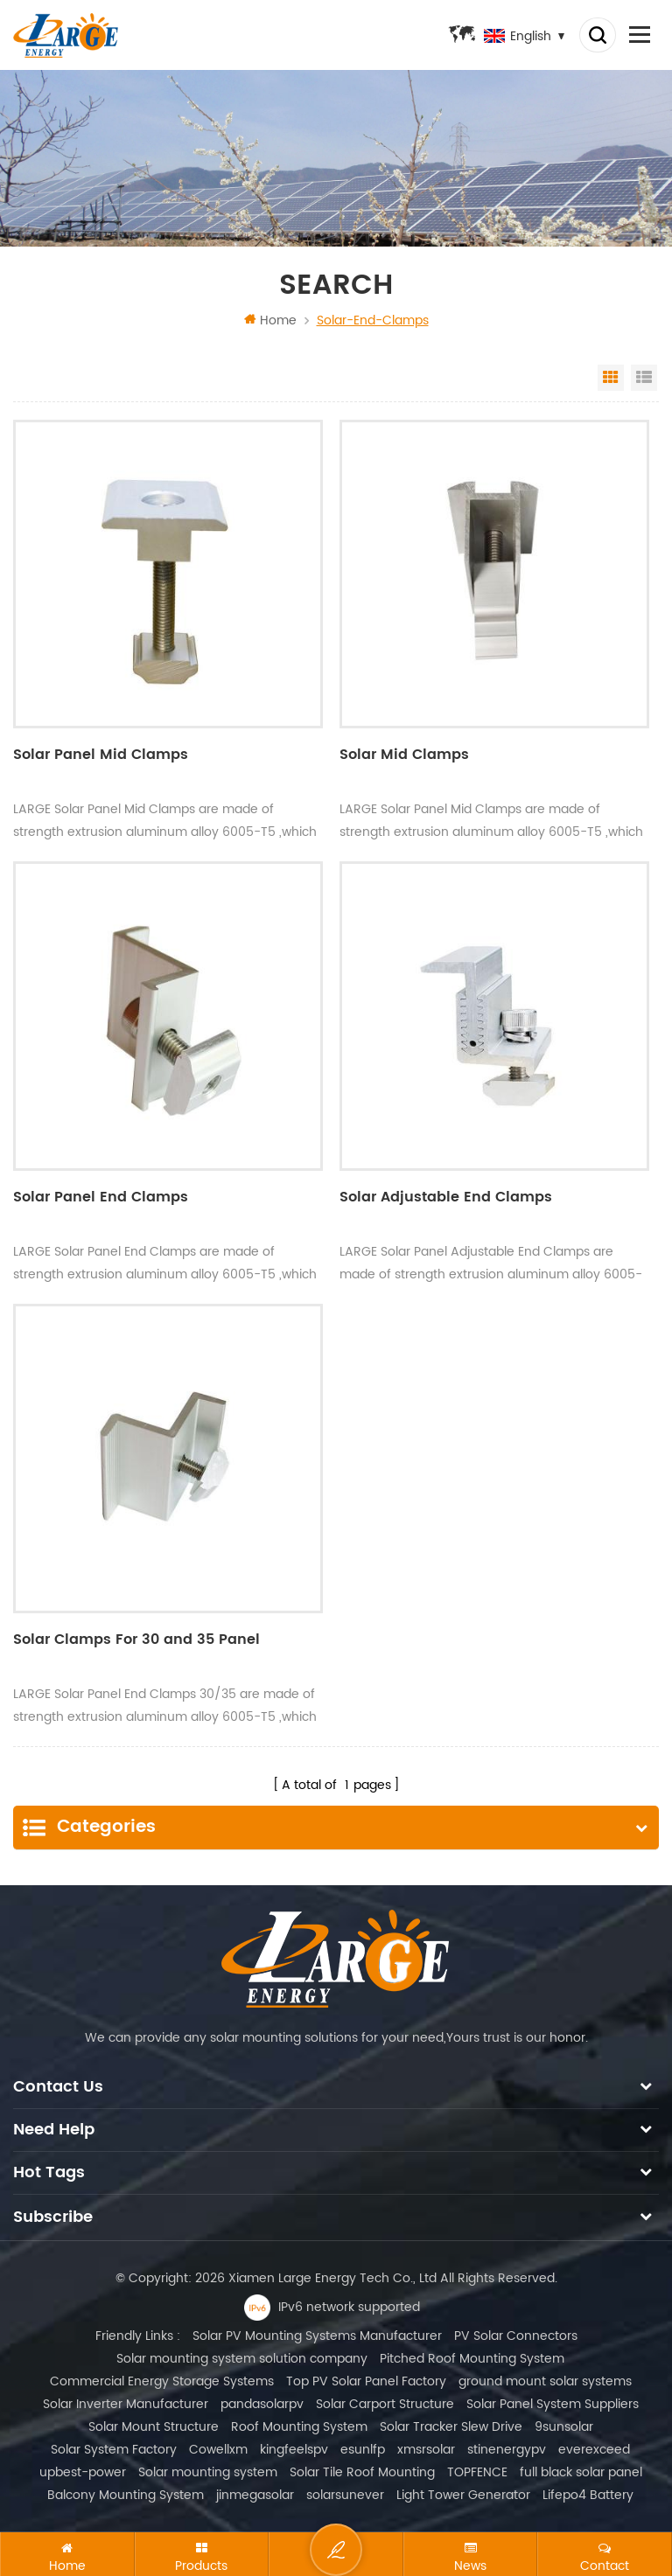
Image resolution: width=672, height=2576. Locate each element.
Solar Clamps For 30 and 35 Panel (136, 1640)
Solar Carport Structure (385, 2403)
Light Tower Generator (463, 2494)
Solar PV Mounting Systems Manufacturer (317, 2335)
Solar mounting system (207, 2471)
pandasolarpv (262, 2403)
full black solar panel (581, 2471)
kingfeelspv (294, 2449)
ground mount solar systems (545, 2381)
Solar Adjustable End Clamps (446, 1198)
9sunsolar (564, 2426)
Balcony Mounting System (125, 2494)
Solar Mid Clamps (404, 756)
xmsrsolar (426, 2449)
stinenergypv (506, 2449)
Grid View (611, 378)
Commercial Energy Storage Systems (162, 2381)
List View (644, 378)
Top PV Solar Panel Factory (366, 2381)
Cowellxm (218, 2449)
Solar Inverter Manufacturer (125, 2403)
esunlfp (362, 2449)
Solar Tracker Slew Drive (451, 2426)
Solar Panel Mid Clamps (100, 756)
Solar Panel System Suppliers (552, 2403)
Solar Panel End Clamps (100, 1198)
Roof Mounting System (299, 2426)
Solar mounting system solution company (242, 2358)
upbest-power (82, 2471)
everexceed (594, 2449)
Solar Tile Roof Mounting (362, 2471)
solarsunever (345, 2494)
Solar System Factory (114, 2449)
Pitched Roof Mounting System (472, 2358)
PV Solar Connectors (516, 2335)
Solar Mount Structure (153, 2426)
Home (270, 320)
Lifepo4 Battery (588, 2494)
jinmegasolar (255, 2494)
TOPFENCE (477, 2471)
